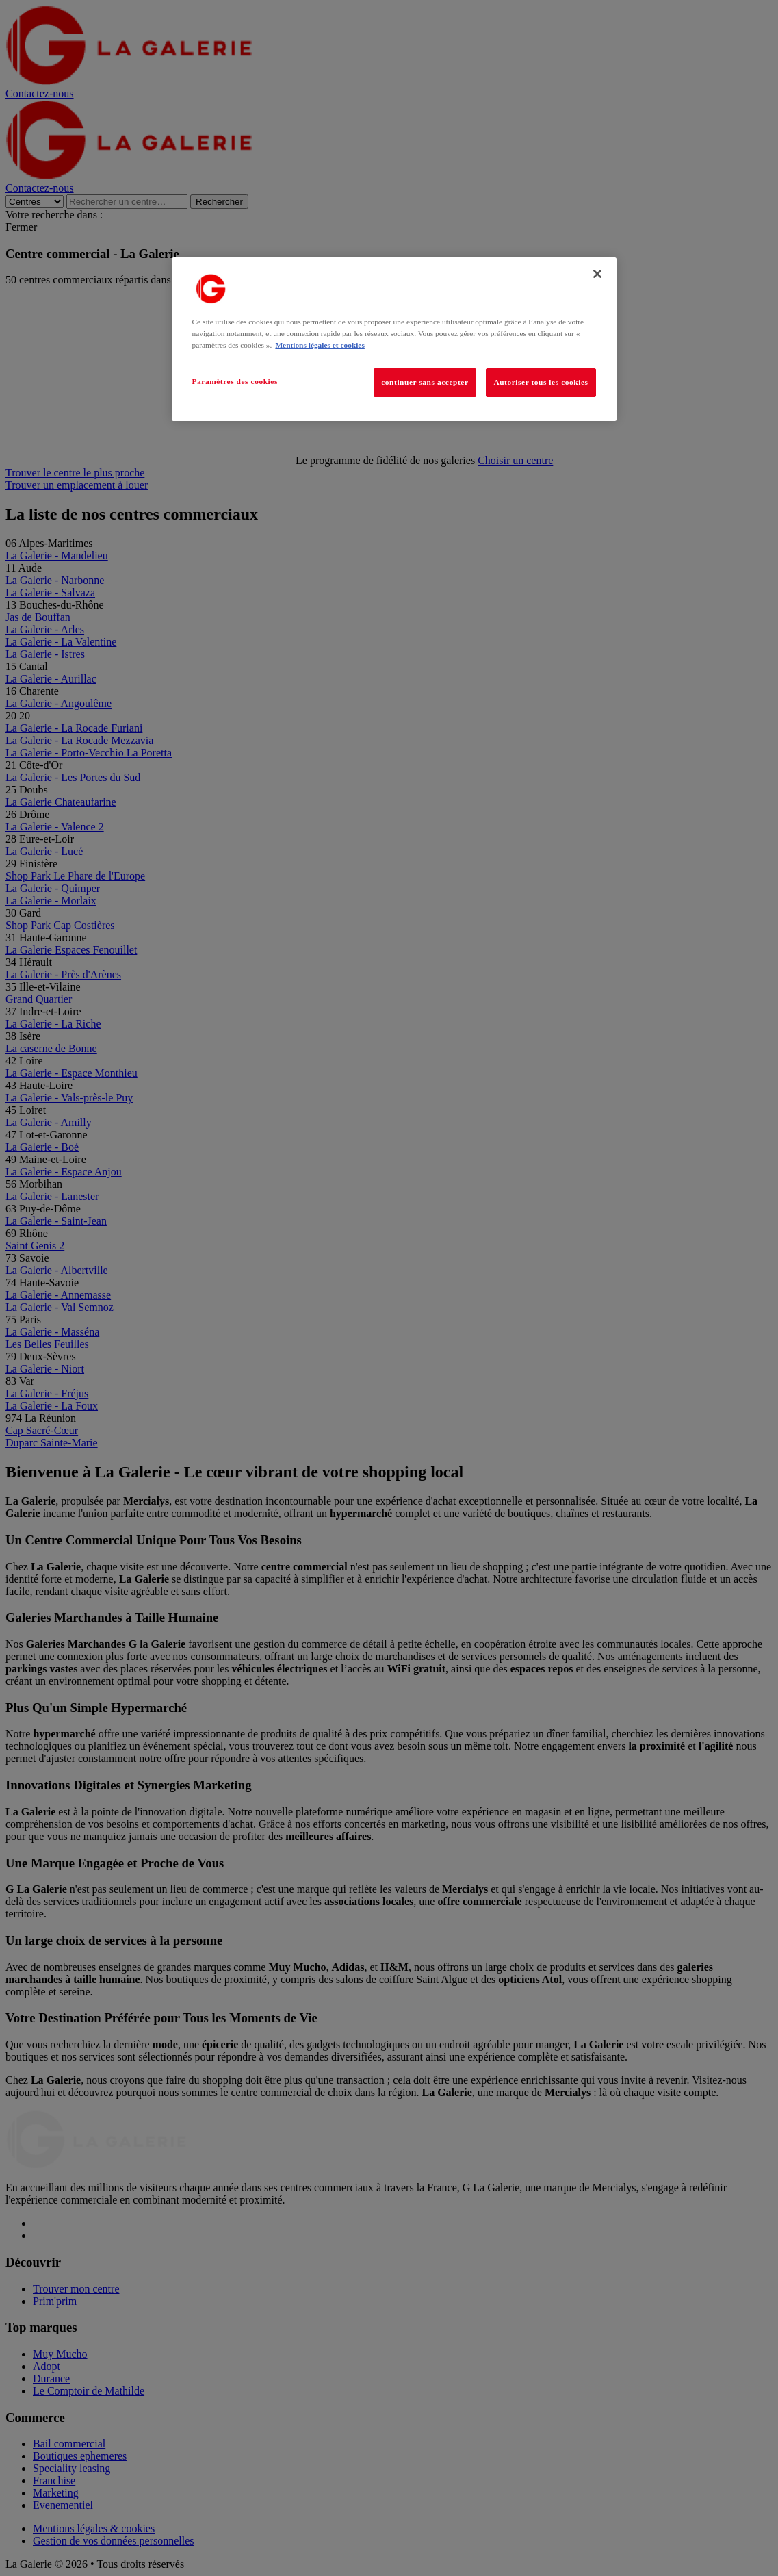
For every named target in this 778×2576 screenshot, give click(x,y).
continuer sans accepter (424, 382)
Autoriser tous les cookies (540, 382)
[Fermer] (597, 274)
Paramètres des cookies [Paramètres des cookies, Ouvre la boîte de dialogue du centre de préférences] (235, 381)
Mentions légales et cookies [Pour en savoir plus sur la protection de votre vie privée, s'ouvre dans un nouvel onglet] (319, 345)
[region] (394, 339)
